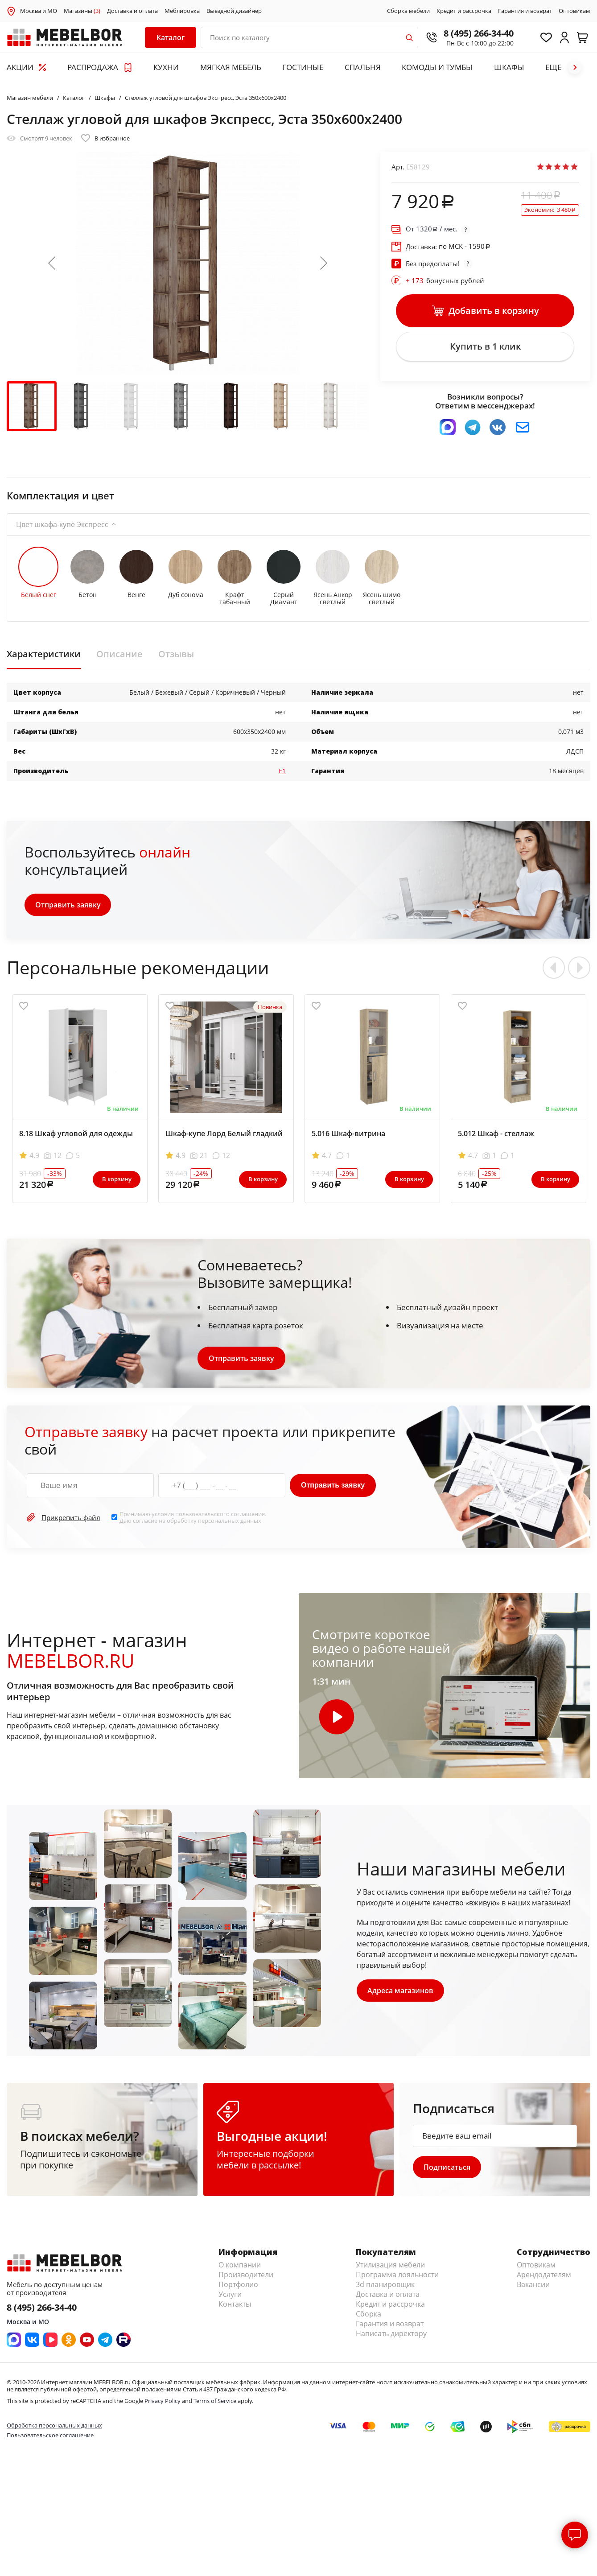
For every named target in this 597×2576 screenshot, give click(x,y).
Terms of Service (215, 2406)
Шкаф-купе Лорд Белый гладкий (224, 1138)
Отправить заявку (68, 909)
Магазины (82, 11)
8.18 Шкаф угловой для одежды (76, 1138)
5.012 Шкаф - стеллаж (496, 1138)
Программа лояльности (397, 2280)
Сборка (368, 2319)
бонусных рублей (445, 280)
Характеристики (44, 658)
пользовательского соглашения (220, 1518)
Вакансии (533, 2290)
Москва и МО (38, 11)
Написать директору (391, 2339)
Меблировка (182, 11)
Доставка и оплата (132, 11)
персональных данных (229, 1525)
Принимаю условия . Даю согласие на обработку (192, 1521)
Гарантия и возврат (525, 11)
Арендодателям (544, 2280)
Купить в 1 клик (485, 349)
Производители (245, 2280)
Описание (119, 658)
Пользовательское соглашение (50, 2440)
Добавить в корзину (485, 311)
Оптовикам (574, 11)
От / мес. (431, 229)
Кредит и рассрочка (463, 11)
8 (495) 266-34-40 (472, 33)
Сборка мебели (408, 11)
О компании (239, 2270)
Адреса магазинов (401, 1995)
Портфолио (238, 2290)
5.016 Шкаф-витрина (348, 1138)
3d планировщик (385, 2290)
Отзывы (176, 658)
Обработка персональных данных (54, 2430)
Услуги (230, 2299)
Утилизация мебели (390, 2270)
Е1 (282, 775)
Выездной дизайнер (234, 11)
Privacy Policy (162, 2406)
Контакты (234, 2309)
